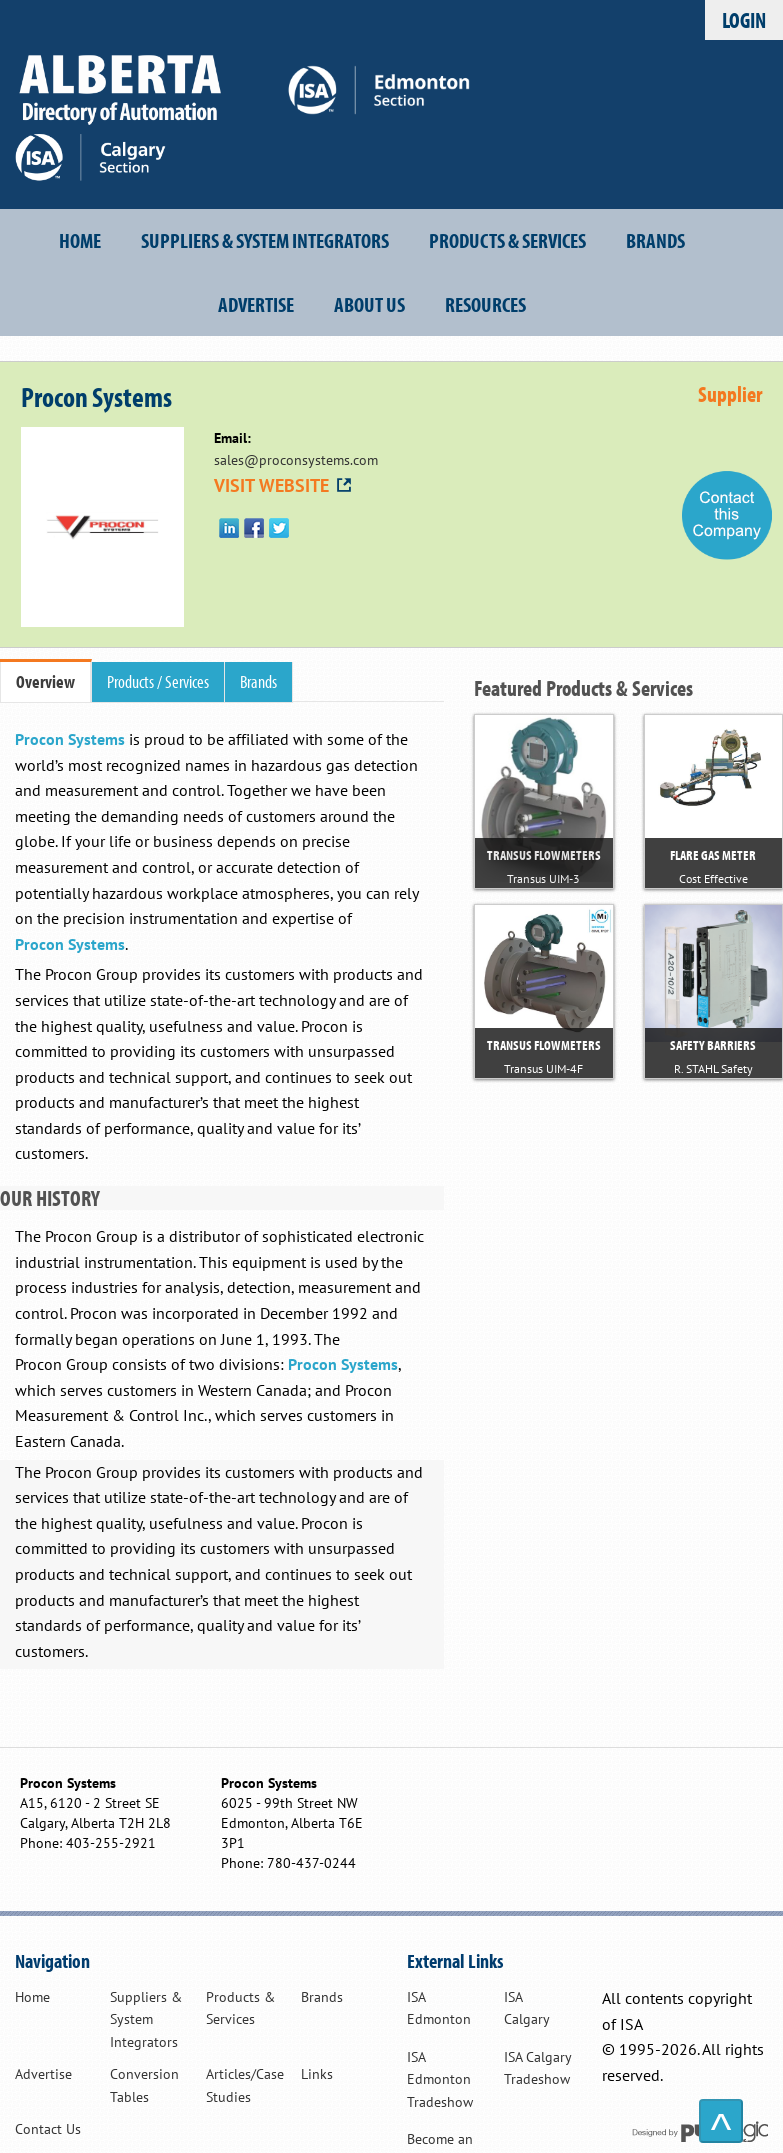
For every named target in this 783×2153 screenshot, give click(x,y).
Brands (655, 240)
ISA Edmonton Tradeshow (440, 2079)
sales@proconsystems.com (296, 460)
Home (80, 240)
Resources (485, 304)
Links (317, 2074)
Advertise (256, 304)
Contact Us (48, 2129)
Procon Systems (70, 739)
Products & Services (507, 240)
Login (744, 19)
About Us (369, 304)
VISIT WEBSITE (284, 485)
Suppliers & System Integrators (265, 240)
